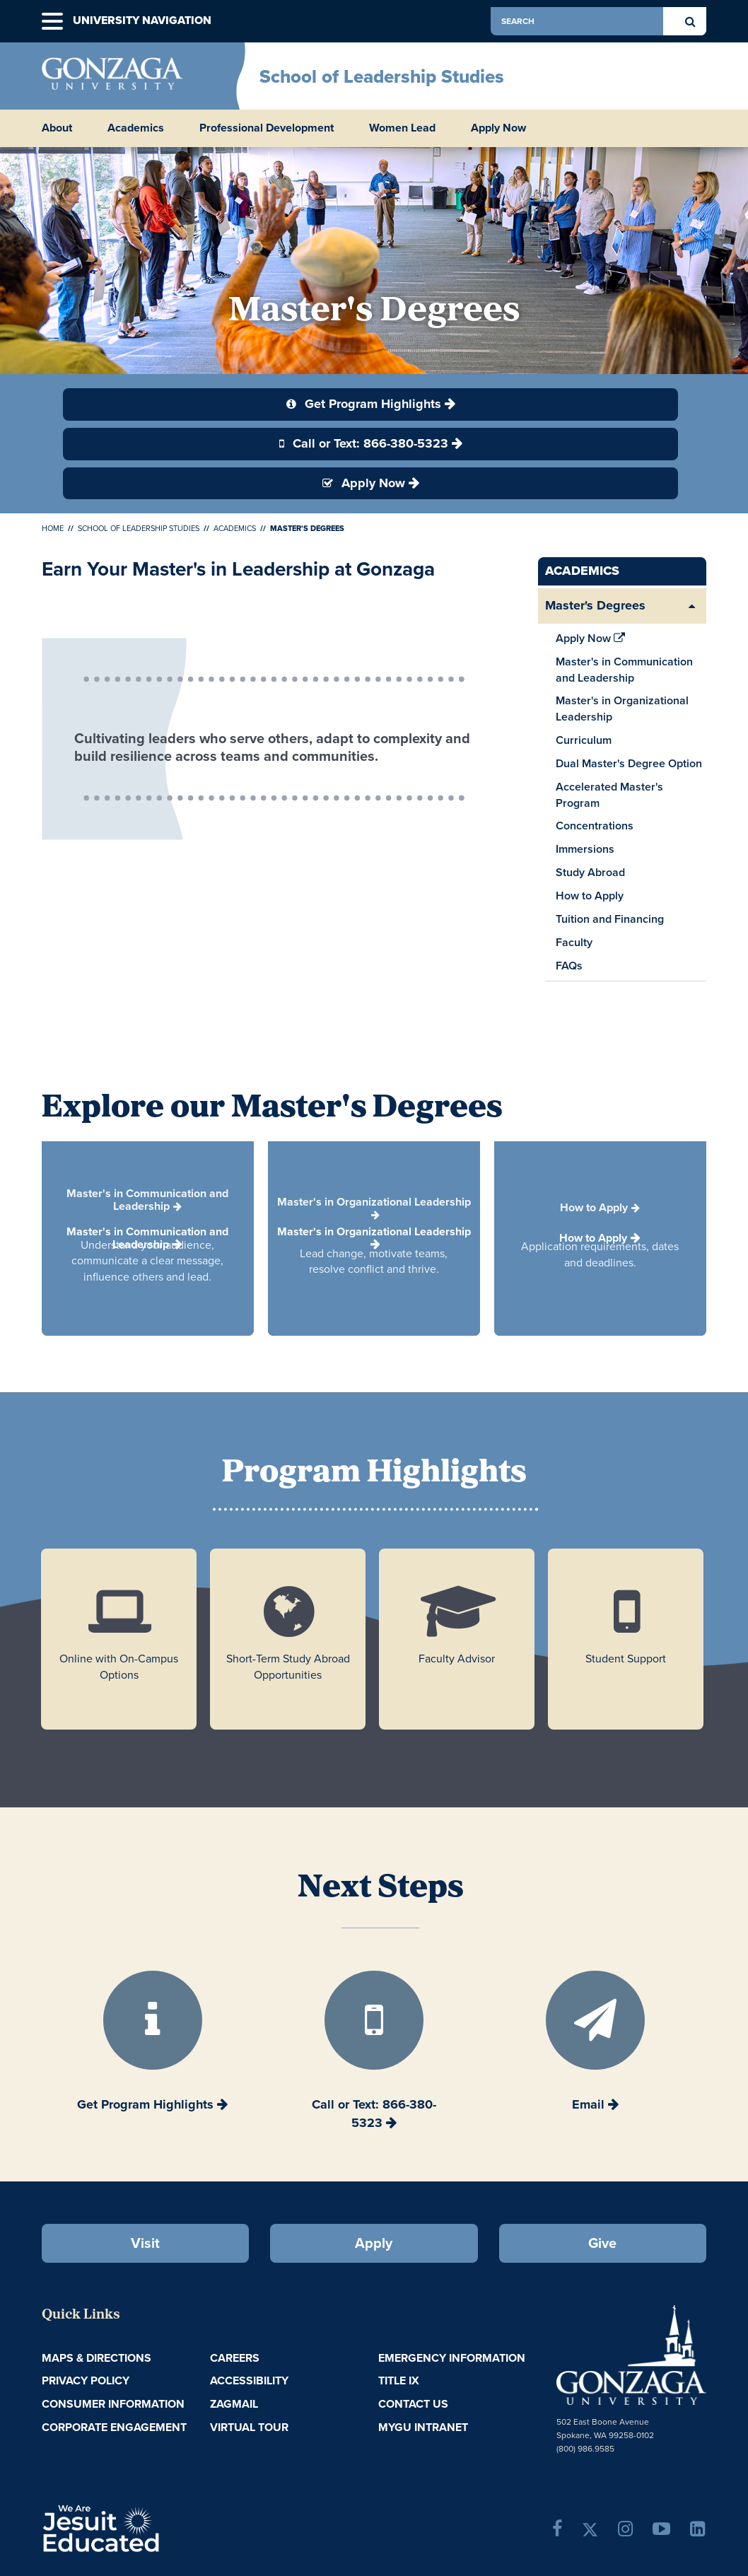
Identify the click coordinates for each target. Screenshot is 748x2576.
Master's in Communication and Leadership (624, 669)
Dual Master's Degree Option (629, 763)
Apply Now (498, 128)
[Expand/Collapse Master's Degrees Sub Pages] (692, 606)
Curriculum (584, 740)
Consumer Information (113, 2404)
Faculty (576, 944)
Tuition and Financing (610, 919)
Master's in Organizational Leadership (622, 708)
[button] (52, 21)
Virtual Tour (249, 2427)
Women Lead (402, 128)
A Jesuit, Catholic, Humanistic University (154, 2527)
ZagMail (234, 2404)
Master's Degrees (595, 605)
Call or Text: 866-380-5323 (363, 443)
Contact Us (413, 2404)
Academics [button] (135, 128)
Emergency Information (451, 2358)
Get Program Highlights (363, 404)
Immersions (585, 849)
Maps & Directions (96, 2358)
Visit (145, 2243)
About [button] (57, 128)
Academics (235, 528)
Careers (234, 2358)
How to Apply (590, 895)
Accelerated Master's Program (609, 795)
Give (602, 2243)
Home (53, 528)
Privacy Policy (85, 2380)
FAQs (569, 965)
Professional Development (266, 128)
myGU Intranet (423, 2427)
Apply (373, 2243)
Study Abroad (590, 872)
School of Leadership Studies (381, 76)
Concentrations (594, 825)
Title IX (398, 2380)
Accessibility (249, 2380)
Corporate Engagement (114, 2427)
